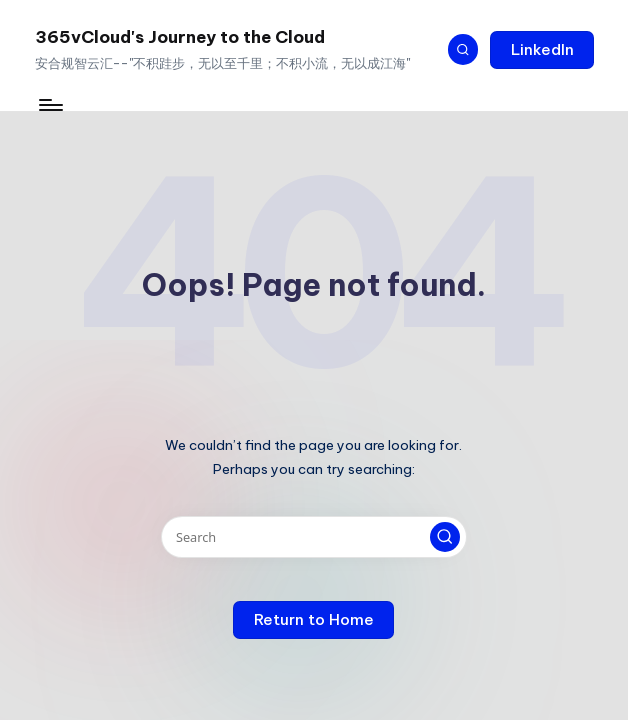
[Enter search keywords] (313, 537)
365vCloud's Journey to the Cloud (180, 36)
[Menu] (49, 105)
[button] (542, 50)
